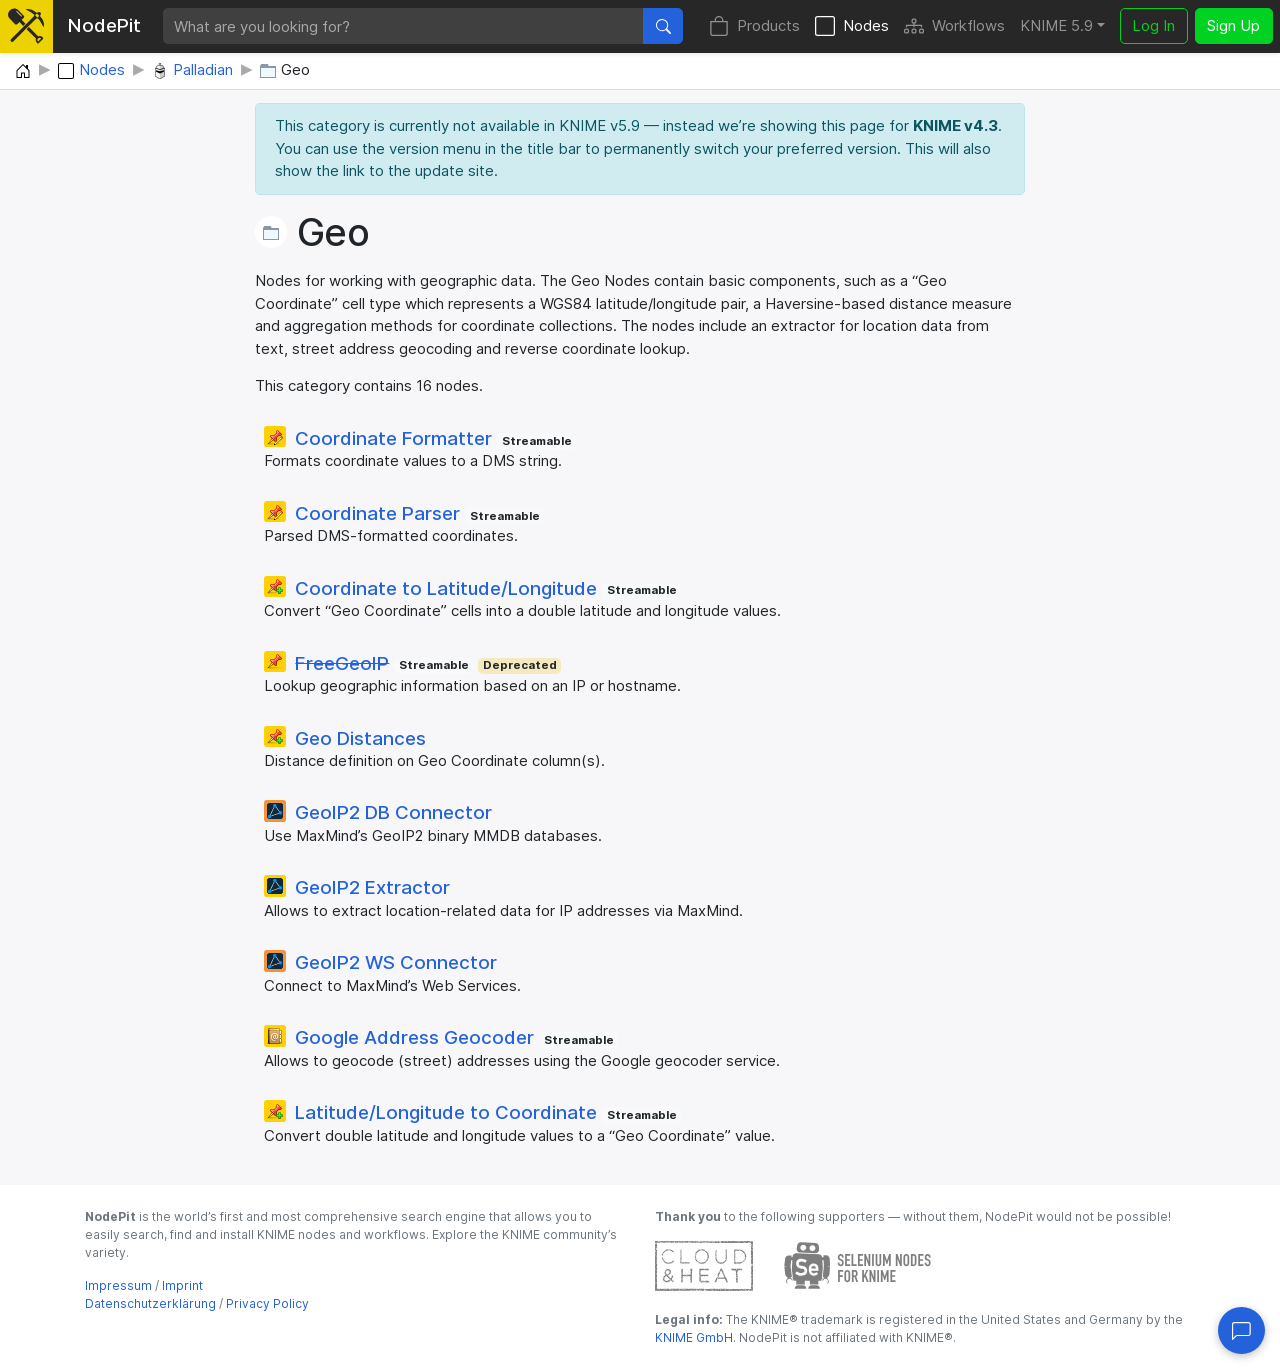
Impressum (118, 1285)
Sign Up (1233, 25)
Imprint (182, 1285)
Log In (1153, 25)
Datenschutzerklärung (150, 1303)
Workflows (954, 26)
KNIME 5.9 (1056, 25)
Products (754, 26)
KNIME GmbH (694, 1337)
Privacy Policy (267, 1303)
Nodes (852, 26)
